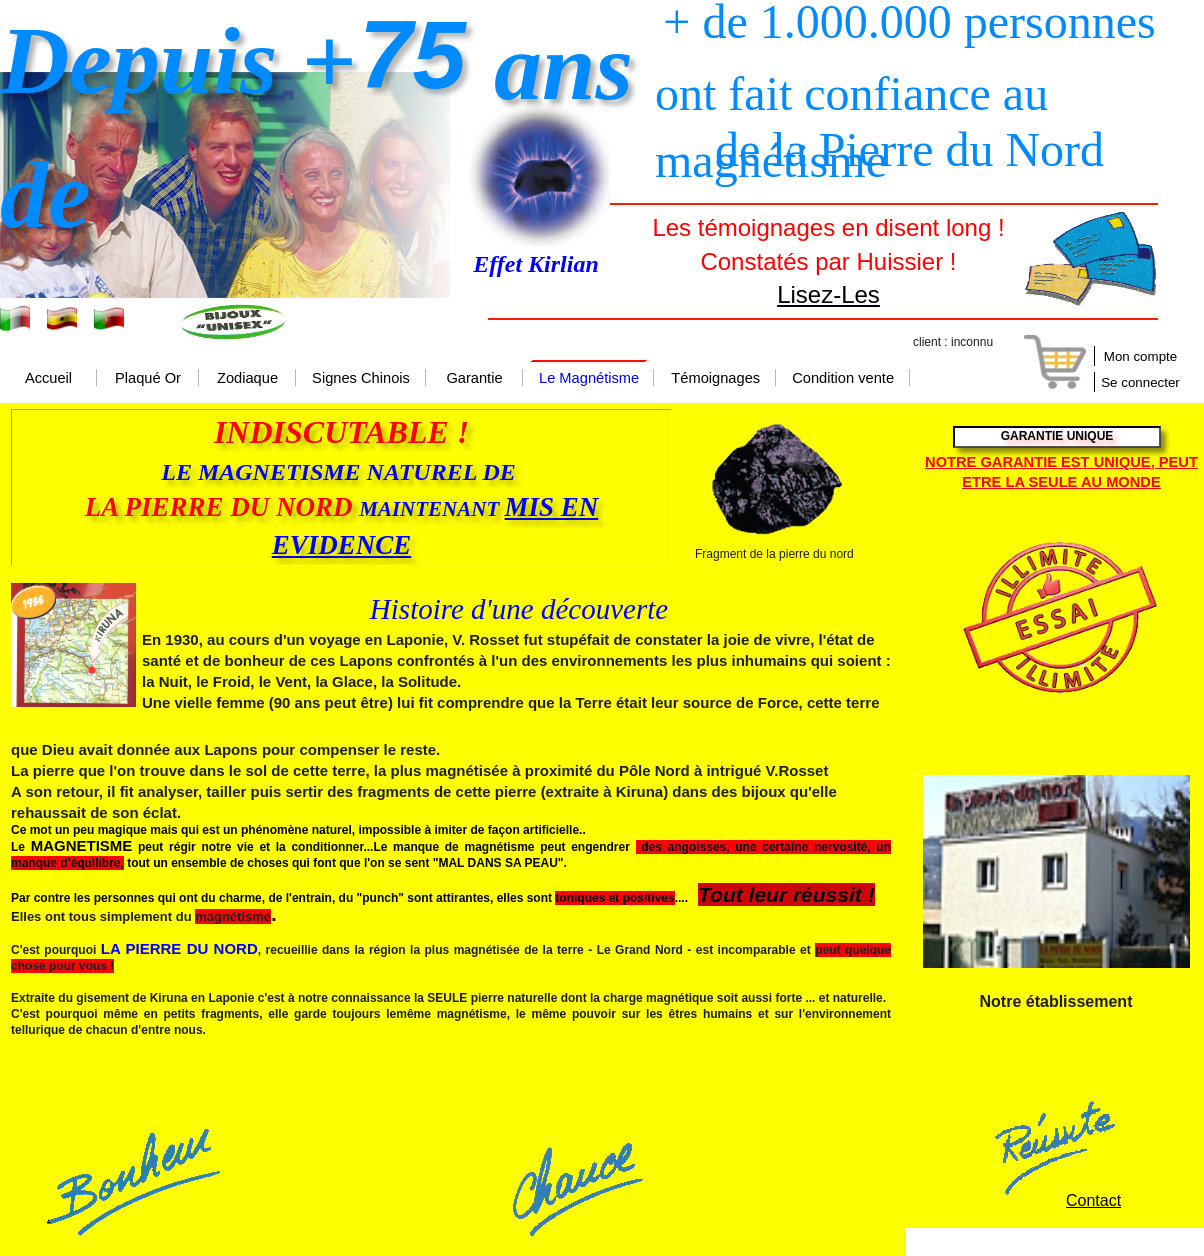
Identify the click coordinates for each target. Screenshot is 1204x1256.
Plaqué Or (148, 379)
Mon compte (1140, 356)
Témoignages (715, 379)
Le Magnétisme (589, 379)
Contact (1093, 1200)
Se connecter (1140, 382)
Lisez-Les (828, 294)
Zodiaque (247, 379)
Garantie (474, 379)
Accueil (48, 379)
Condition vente (843, 379)
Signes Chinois (361, 379)
